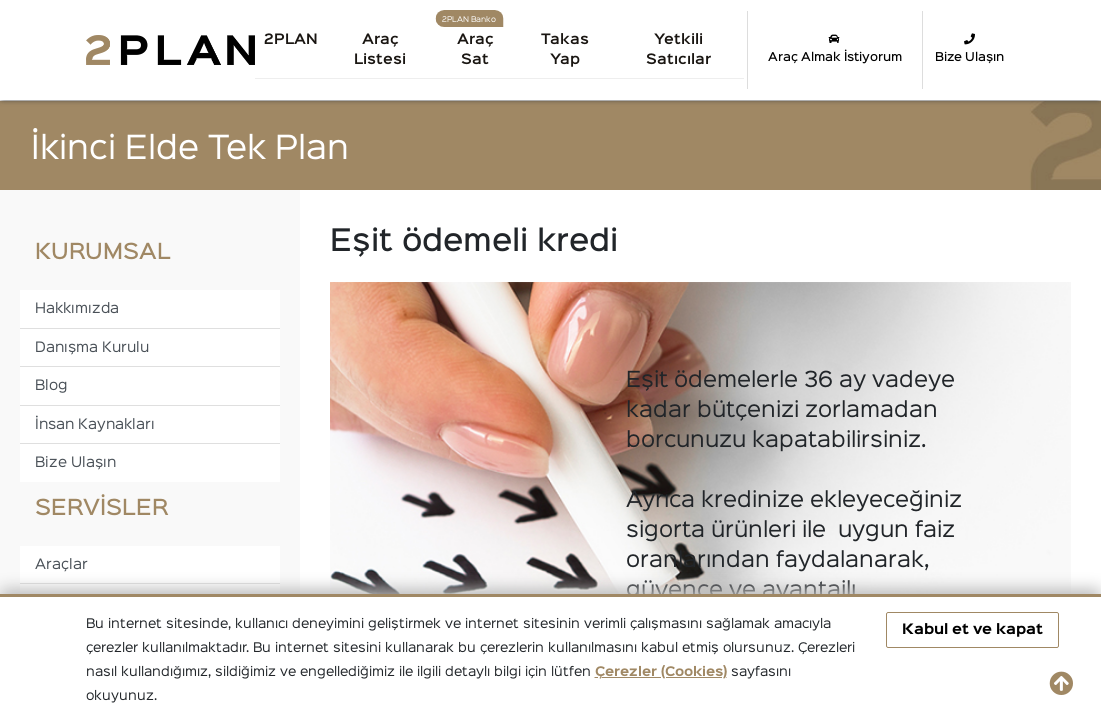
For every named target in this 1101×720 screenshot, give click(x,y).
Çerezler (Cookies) (661, 672)
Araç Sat (475, 49)
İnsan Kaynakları (95, 424)
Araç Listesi (380, 49)
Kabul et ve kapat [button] (972, 629)
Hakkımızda (77, 308)
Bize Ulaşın (969, 48)
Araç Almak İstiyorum (835, 48)
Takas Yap (565, 49)
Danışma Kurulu (92, 347)
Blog (51, 385)
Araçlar (61, 564)
